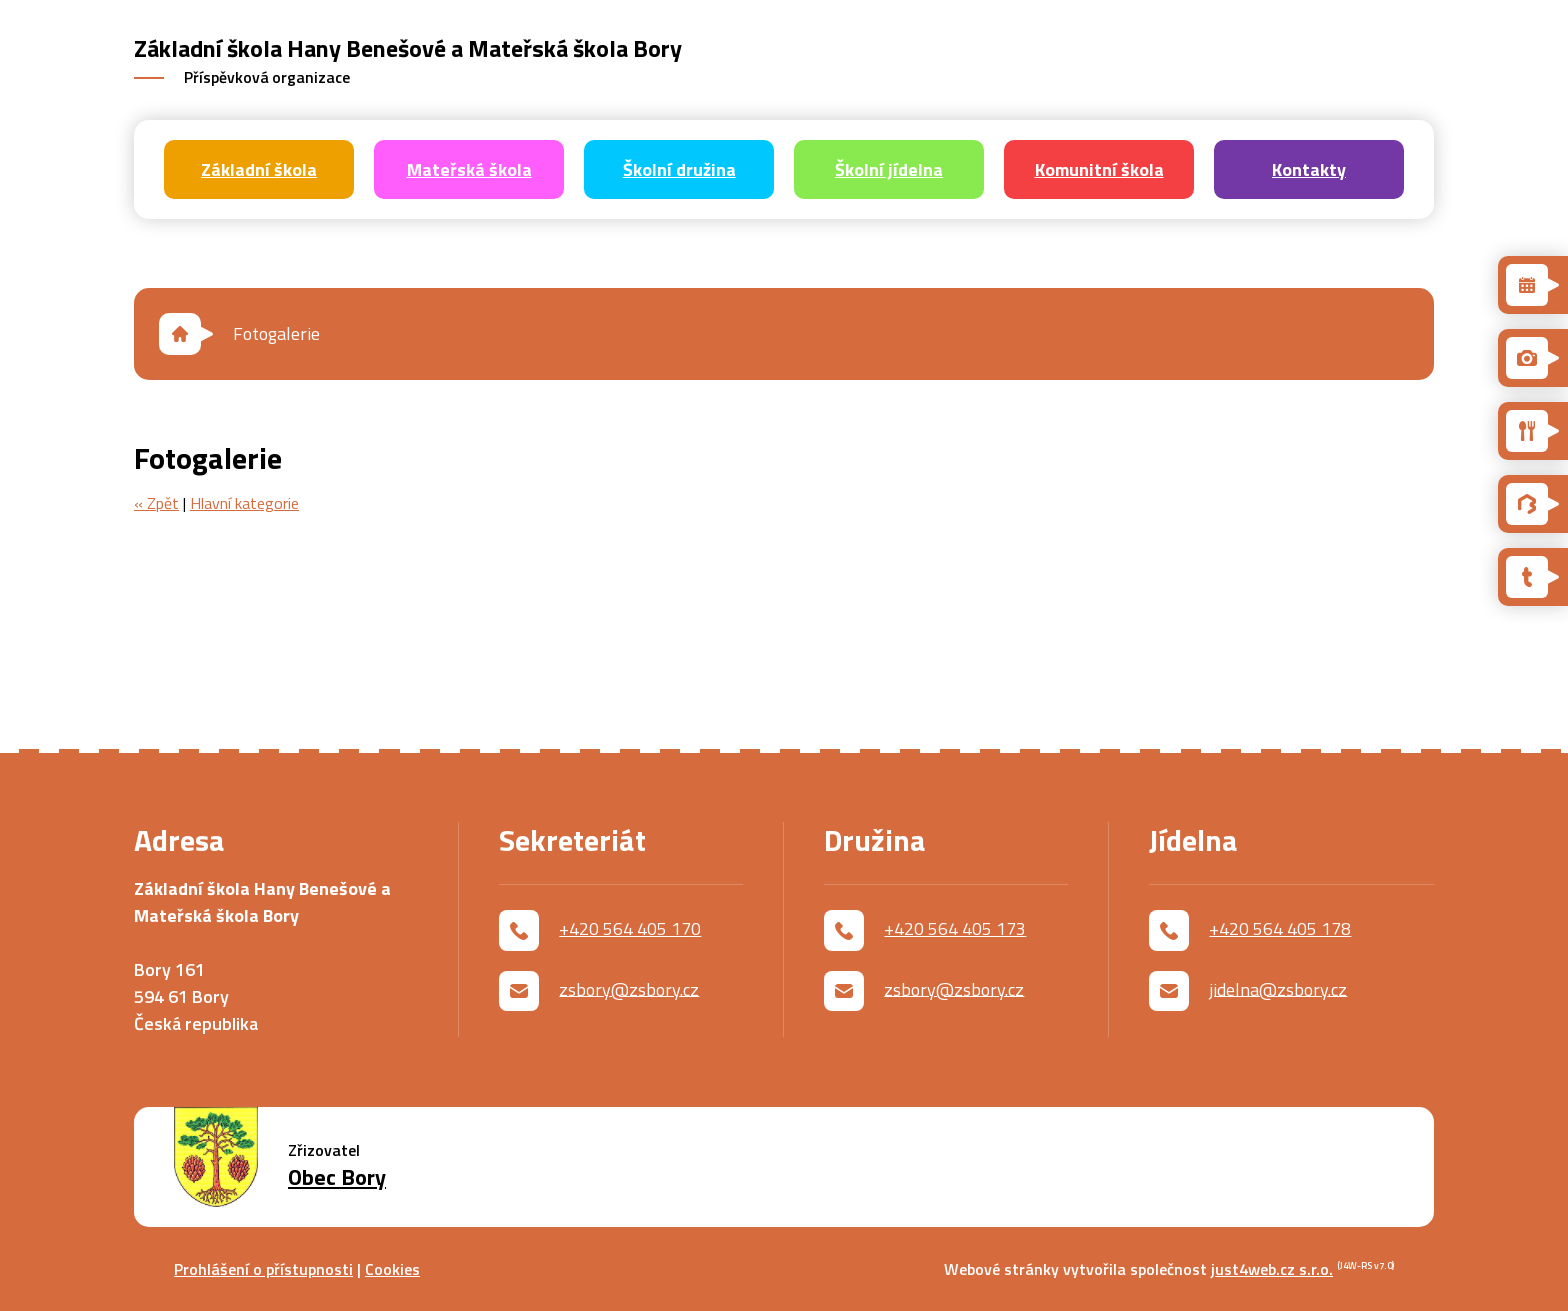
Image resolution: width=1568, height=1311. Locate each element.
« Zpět (156, 503)
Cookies (392, 1269)
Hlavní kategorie (244, 503)
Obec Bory (337, 1177)
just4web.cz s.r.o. (1272, 1269)
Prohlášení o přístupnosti (263, 1269)
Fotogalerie (276, 333)
